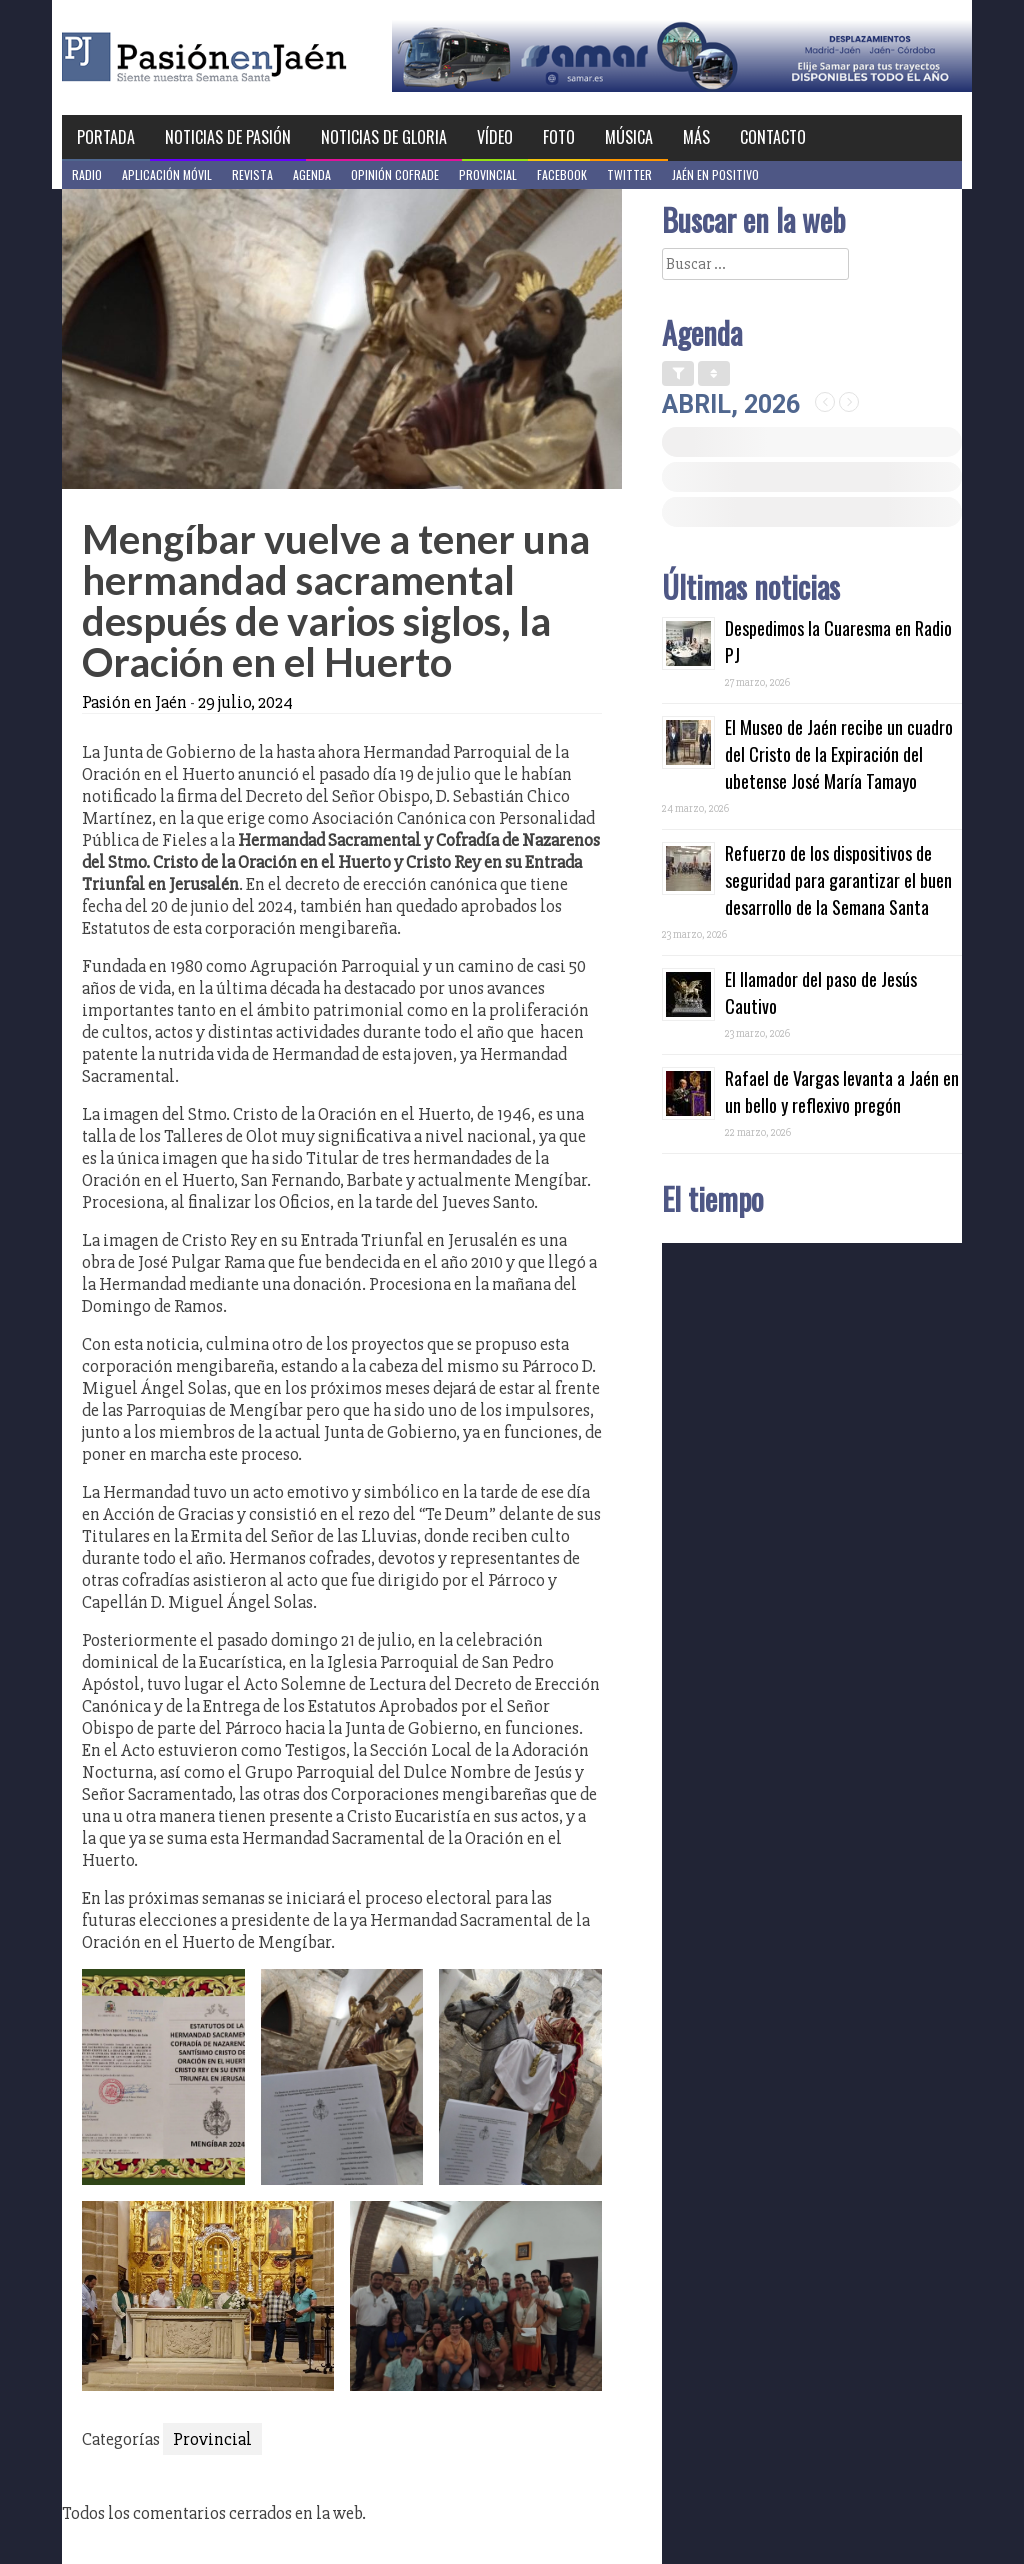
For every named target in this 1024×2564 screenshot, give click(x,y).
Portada (106, 137)
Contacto (773, 137)
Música (629, 137)
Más (696, 137)
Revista (252, 174)
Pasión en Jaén (258, 57)
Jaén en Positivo (715, 174)
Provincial (488, 174)
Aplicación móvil (167, 174)
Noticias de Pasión (228, 137)
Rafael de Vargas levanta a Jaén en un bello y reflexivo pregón (842, 1091)
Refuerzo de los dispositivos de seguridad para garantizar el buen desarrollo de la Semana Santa (838, 880)
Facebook (562, 174)
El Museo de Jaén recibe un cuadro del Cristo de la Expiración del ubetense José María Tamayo (839, 754)
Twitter (629, 174)
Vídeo (495, 137)
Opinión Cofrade (395, 174)
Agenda (312, 174)
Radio (87, 174)
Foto (559, 137)
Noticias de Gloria (384, 137)
